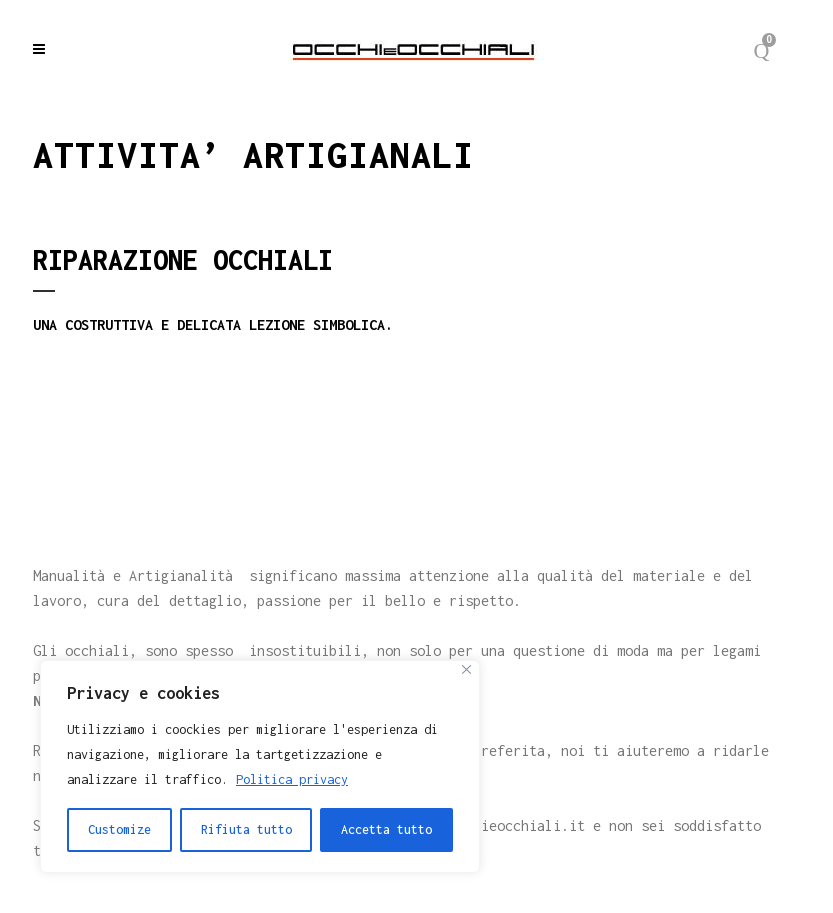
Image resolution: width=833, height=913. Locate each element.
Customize (119, 829)
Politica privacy (292, 779)
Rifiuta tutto (246, 829)
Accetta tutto (386, 829)
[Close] (466, 669)
